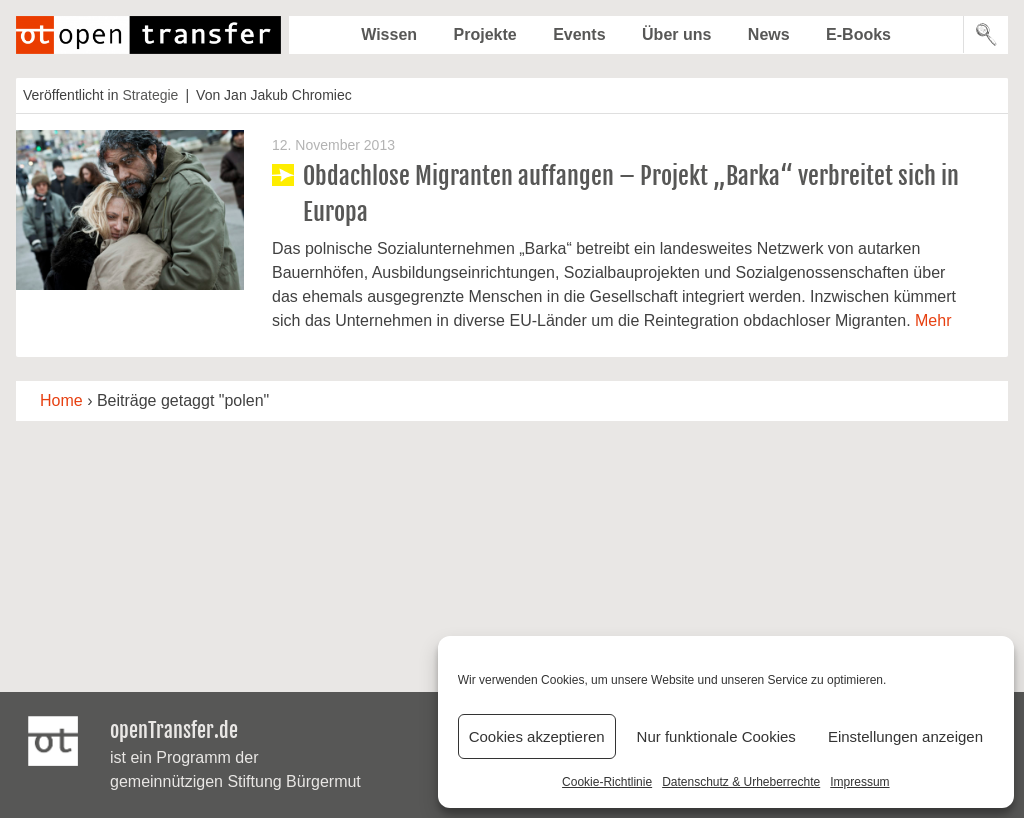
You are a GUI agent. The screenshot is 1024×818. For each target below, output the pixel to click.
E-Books (858, 34)
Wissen (389, 34)
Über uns (676, 34)
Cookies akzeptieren (537, 736)
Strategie (150, 95)
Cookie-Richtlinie (607, 782)
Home (61, 400)
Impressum (859, 782)
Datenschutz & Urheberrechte (741, 782)
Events (579, 34)
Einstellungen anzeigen (905, 736)
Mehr (933, 320)
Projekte (485, 34)
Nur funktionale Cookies (716, 736)
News (769, 34)
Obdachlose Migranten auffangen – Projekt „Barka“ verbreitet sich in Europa (631, 194)
